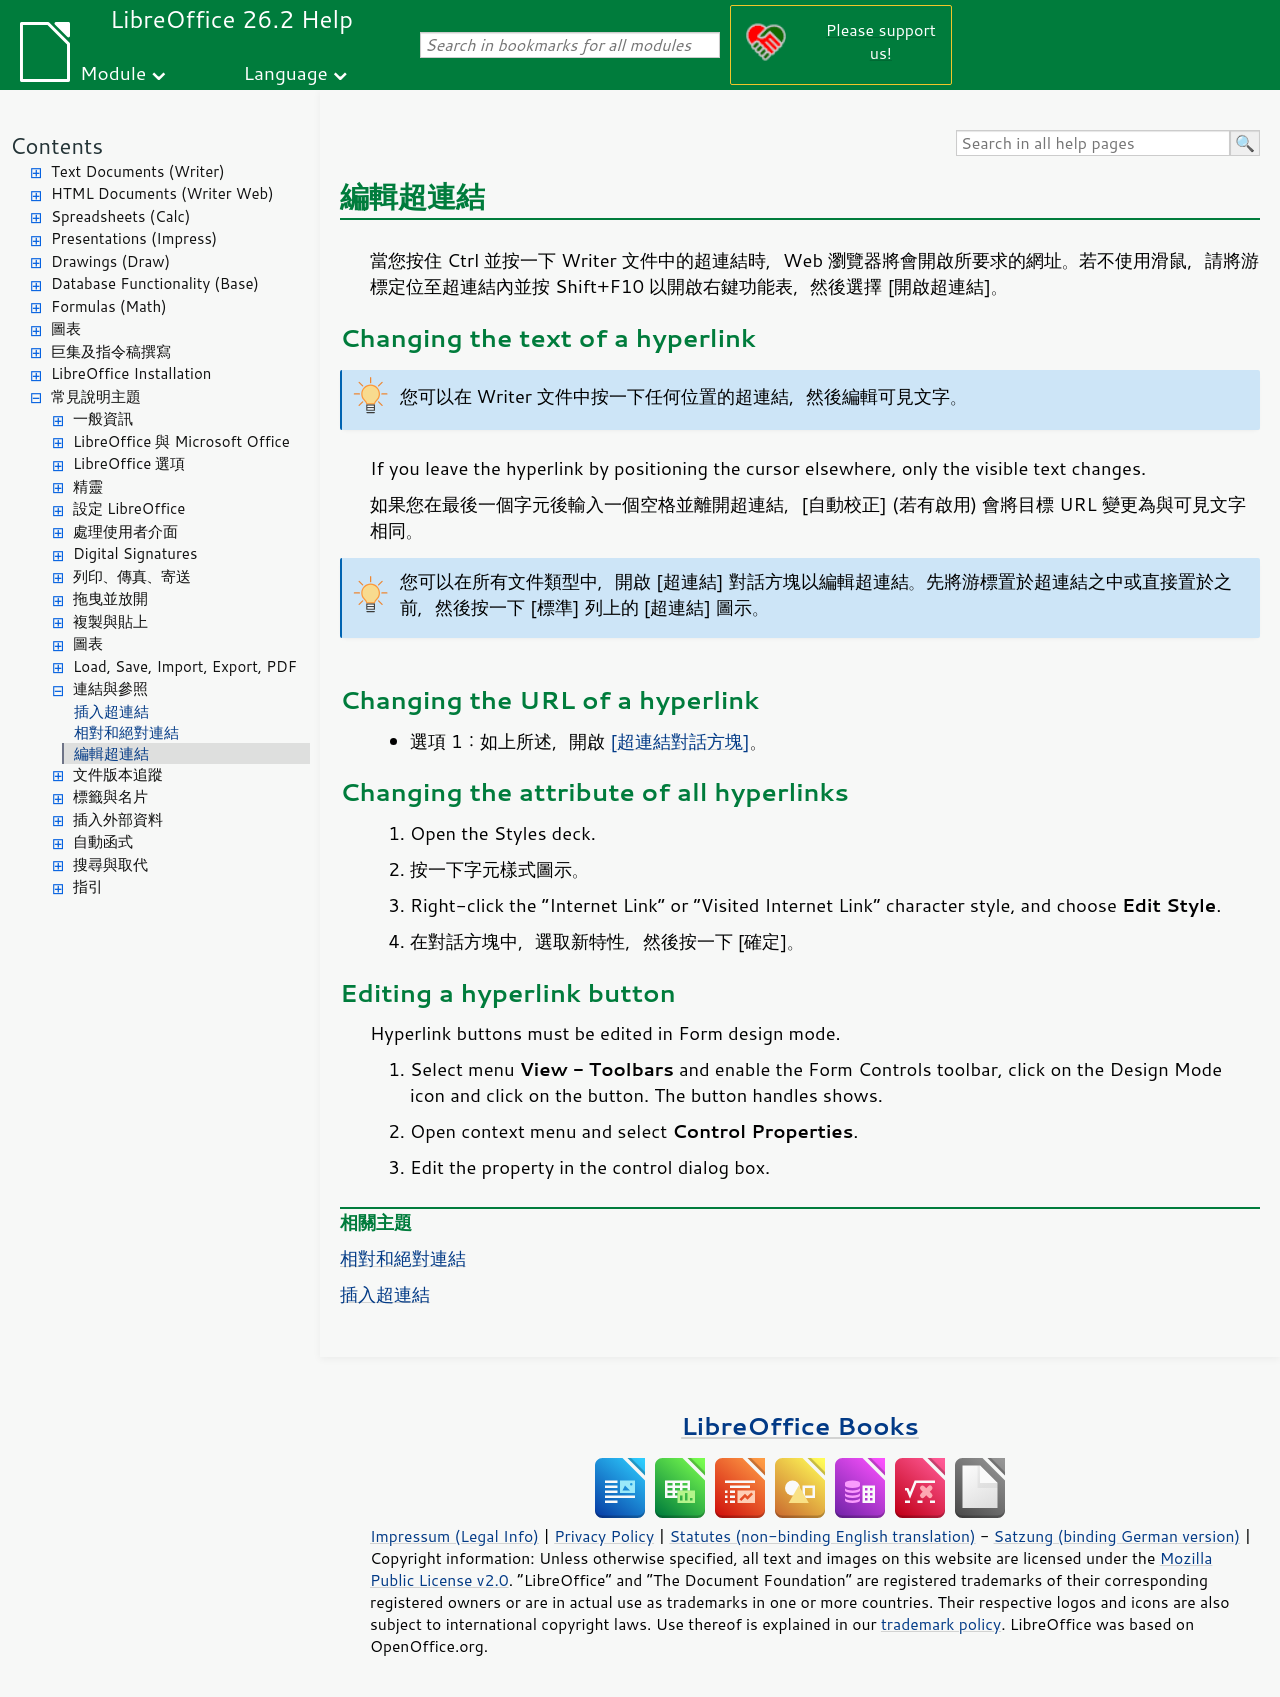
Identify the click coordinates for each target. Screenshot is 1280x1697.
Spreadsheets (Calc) (120, 216)
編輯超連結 (111, 753)
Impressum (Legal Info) (454, 1536)
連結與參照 (110, 688)
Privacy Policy (604, 1536)
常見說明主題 (96, 396)
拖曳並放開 (110, 598)
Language (286, 72)
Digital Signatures (135, 553)
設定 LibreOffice (129, 508)
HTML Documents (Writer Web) (162, 193)
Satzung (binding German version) (1117, 1536)
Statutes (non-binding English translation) (822, 1536)
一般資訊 (103, 418)
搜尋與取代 (110, 864)
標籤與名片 (110, 796)
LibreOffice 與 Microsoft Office (181, 441)
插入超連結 (111, 711)
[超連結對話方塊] (680, 741)
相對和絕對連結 (126, 732)
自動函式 (103, 841)
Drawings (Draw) (110, 261)
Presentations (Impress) (134, 238)
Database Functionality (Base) (155, 283)
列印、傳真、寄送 (132, 576)
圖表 (66, 328)
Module (113, 72)
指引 (88, 886)
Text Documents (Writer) (138, 171)
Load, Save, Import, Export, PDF (185, 666)
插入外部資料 (118, 819)
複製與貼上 (110, 621)
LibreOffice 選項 (129, 463)
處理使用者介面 (125, 531)
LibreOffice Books (800, 1425)
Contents (56, 145)
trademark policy (941, 1624)
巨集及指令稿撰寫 (111, 351)
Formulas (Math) (109, 306)
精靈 (88, 486)
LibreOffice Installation (131, 373)
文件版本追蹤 (118, 774)
